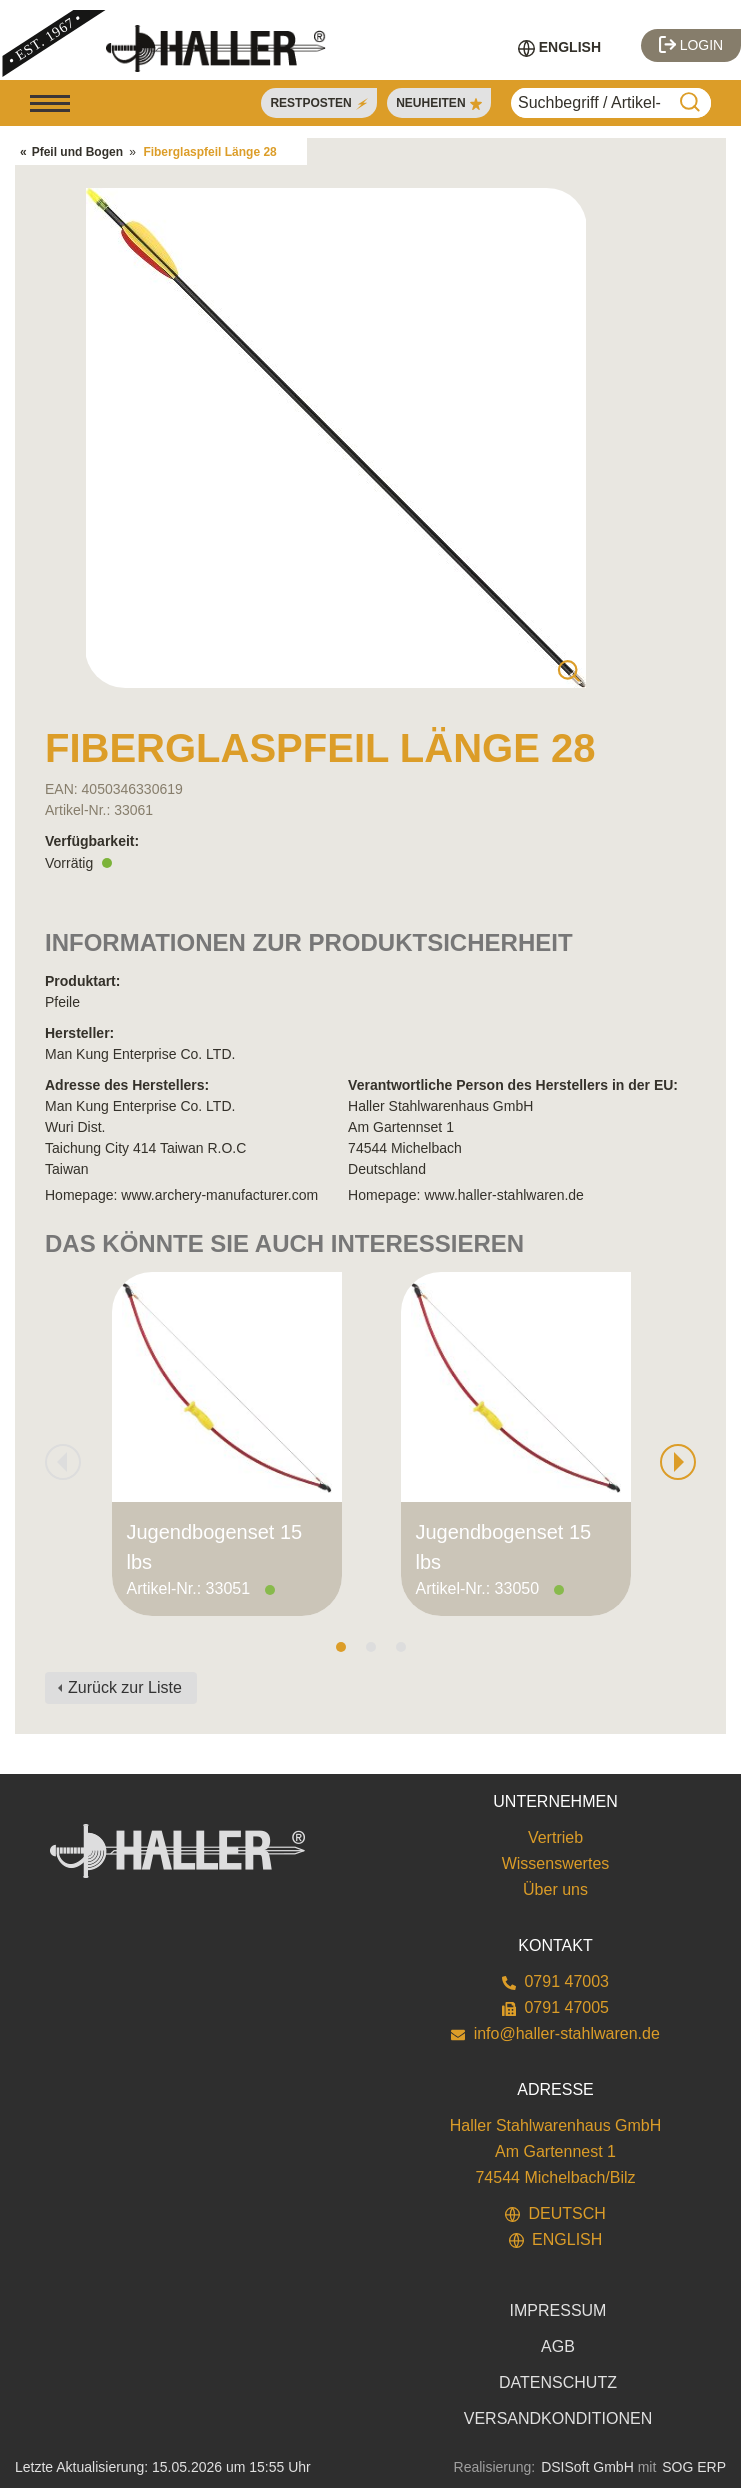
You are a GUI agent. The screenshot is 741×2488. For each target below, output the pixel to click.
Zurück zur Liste (125, 1687)
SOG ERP (694, 2467)
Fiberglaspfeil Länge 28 (209, 152)
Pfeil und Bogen (77, 152)
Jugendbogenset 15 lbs (215, 1547)
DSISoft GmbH (587, 2467)
